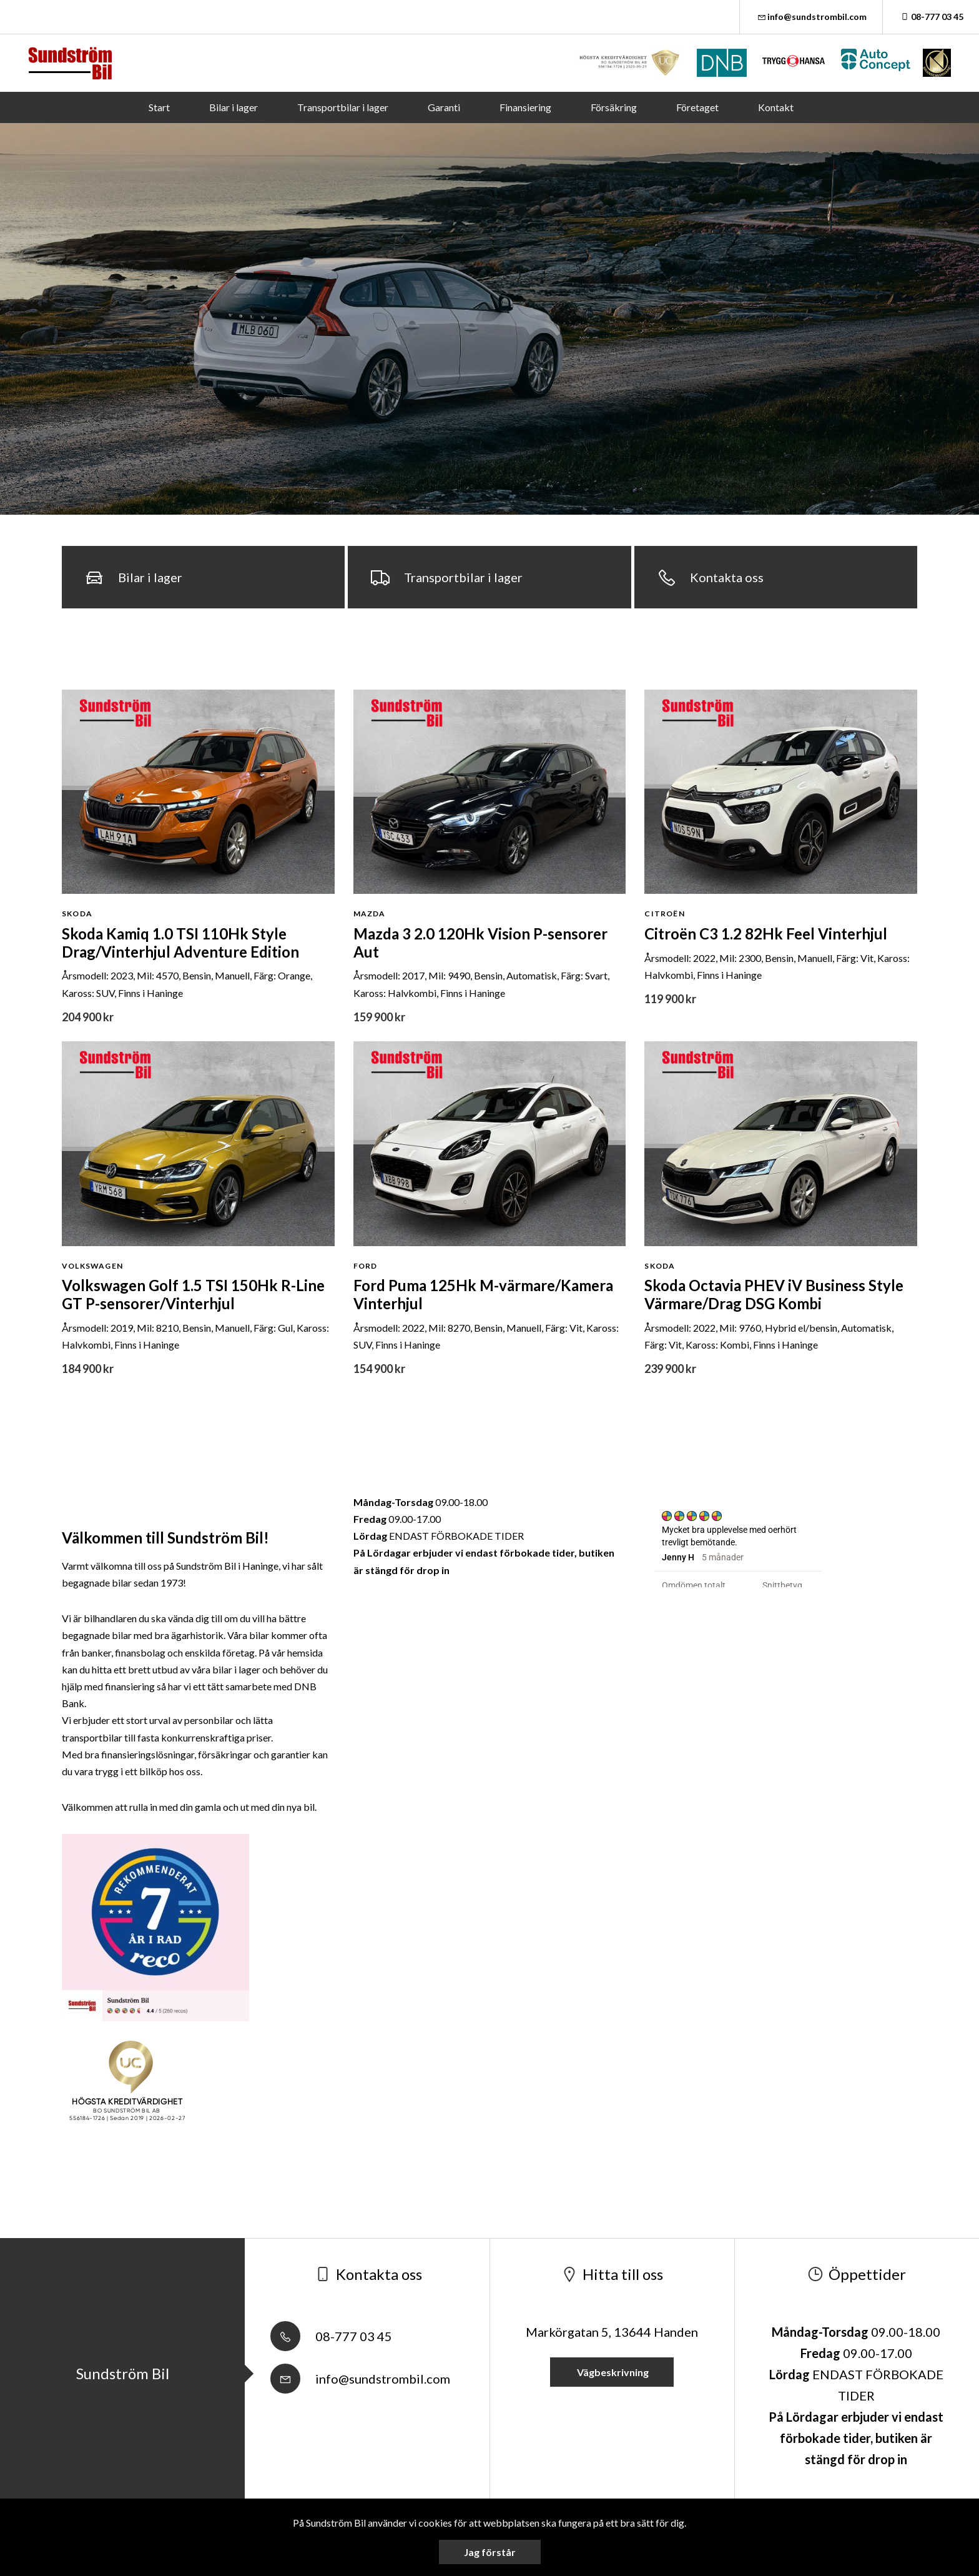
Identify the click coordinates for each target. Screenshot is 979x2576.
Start (159, 107)
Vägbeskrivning (612, 2372)
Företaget (697, 107)
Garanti (444, 107)
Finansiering (525, 107)
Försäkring (614, 107)
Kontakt (776, 107)
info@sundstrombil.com (811, 16)
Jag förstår (490, 2552)
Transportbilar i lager (342, 107)
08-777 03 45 (930, 16)
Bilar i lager (233, 107)
